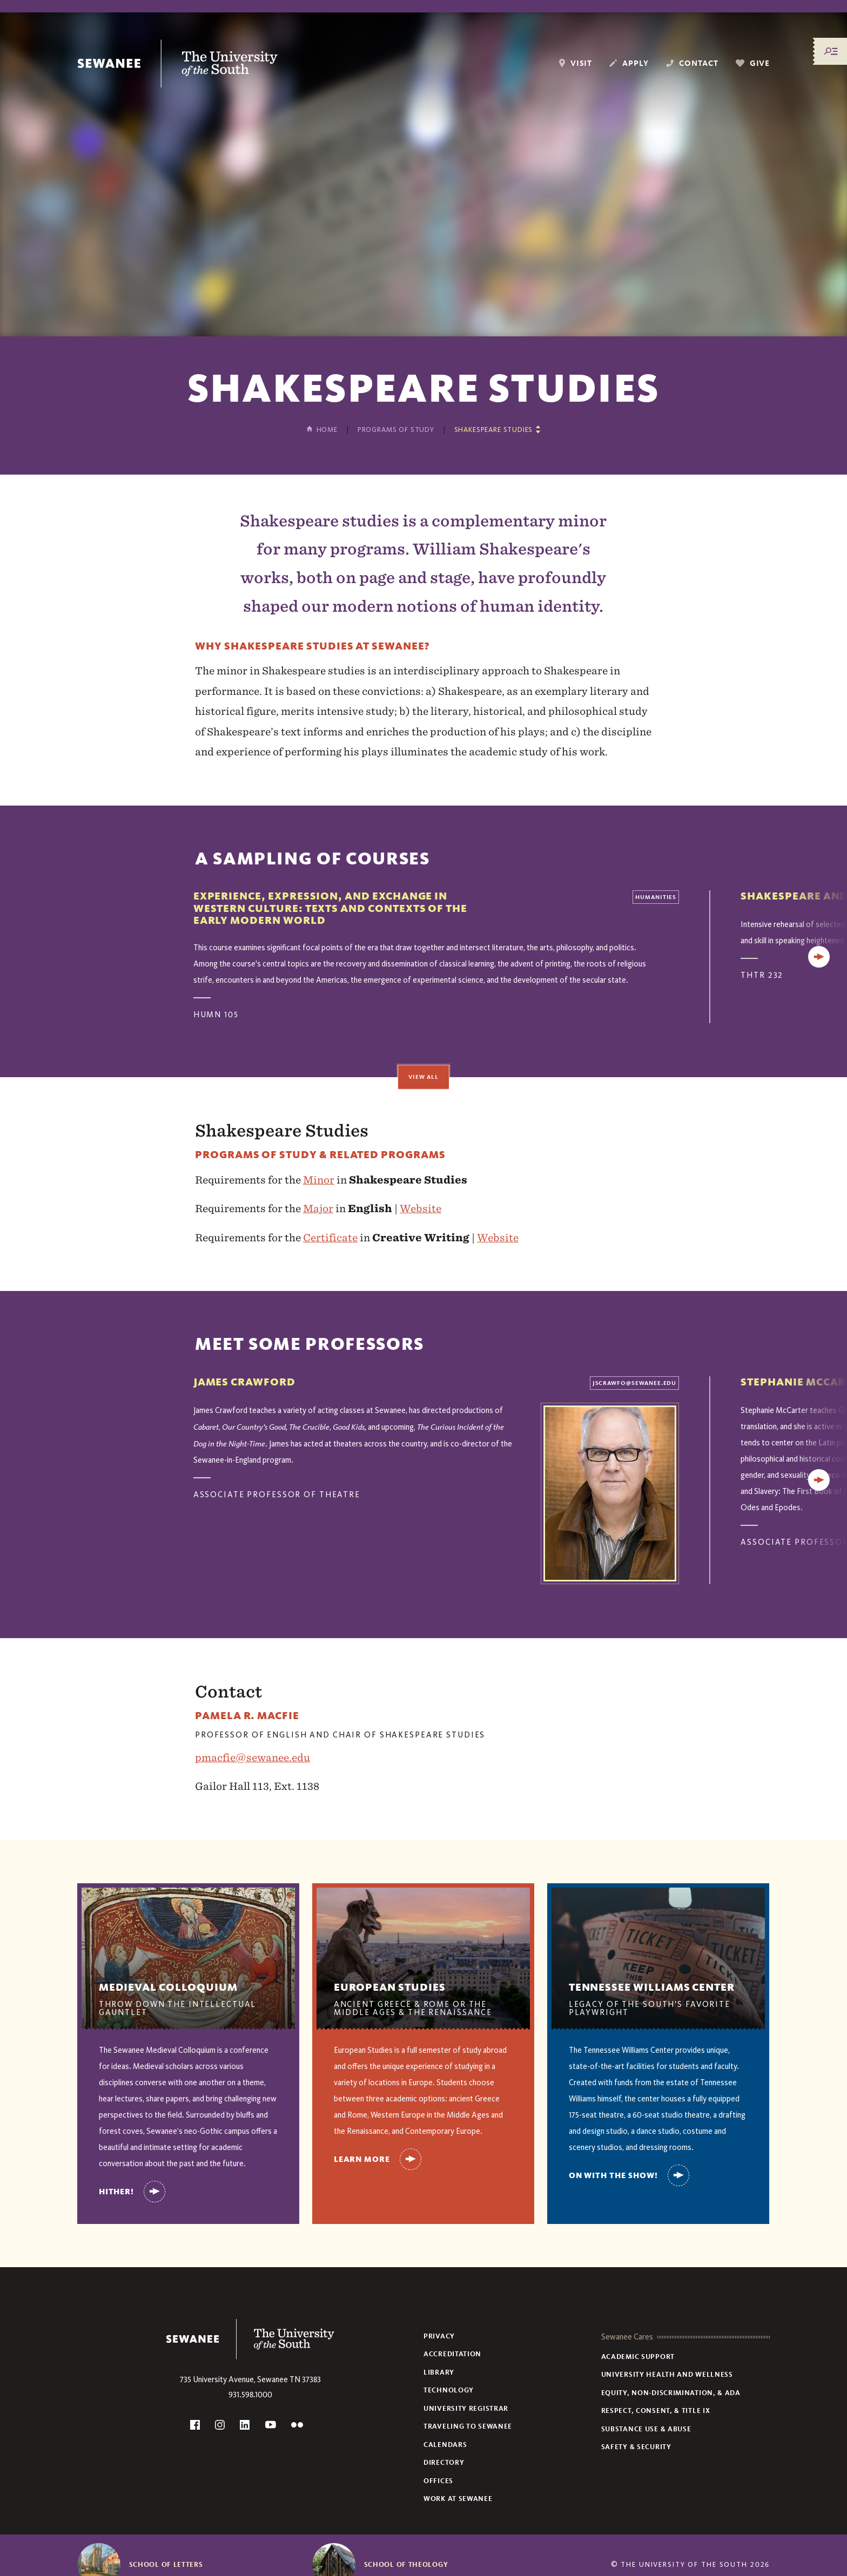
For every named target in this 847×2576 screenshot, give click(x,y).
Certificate (330, 1237)
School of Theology (406, 2564)
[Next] (819, 957)
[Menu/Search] (831, 51)
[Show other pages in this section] (497, 429)
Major (318, 1208)
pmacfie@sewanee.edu (252, 1757)
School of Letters (166, 2564)
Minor (318, 1180)
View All (423, 1076)
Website (420, 1208)
